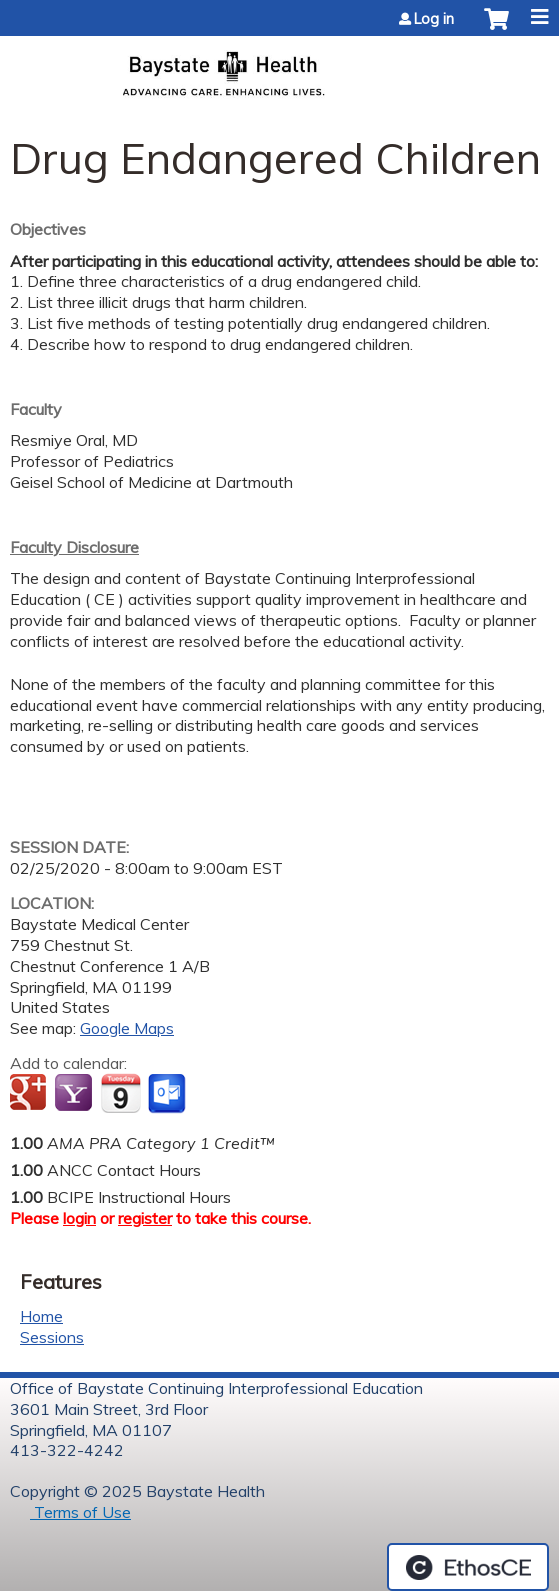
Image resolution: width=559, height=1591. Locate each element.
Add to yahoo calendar (75, 1094)
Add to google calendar (30, 1094)
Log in (434, 19)
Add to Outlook (168, 1094)
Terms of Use (80, 1512)
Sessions (52, 1337)
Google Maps (127, 1028)
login (79, 1218)
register (145, 1218)
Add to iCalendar (120, 1093)
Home (41, 1316)
